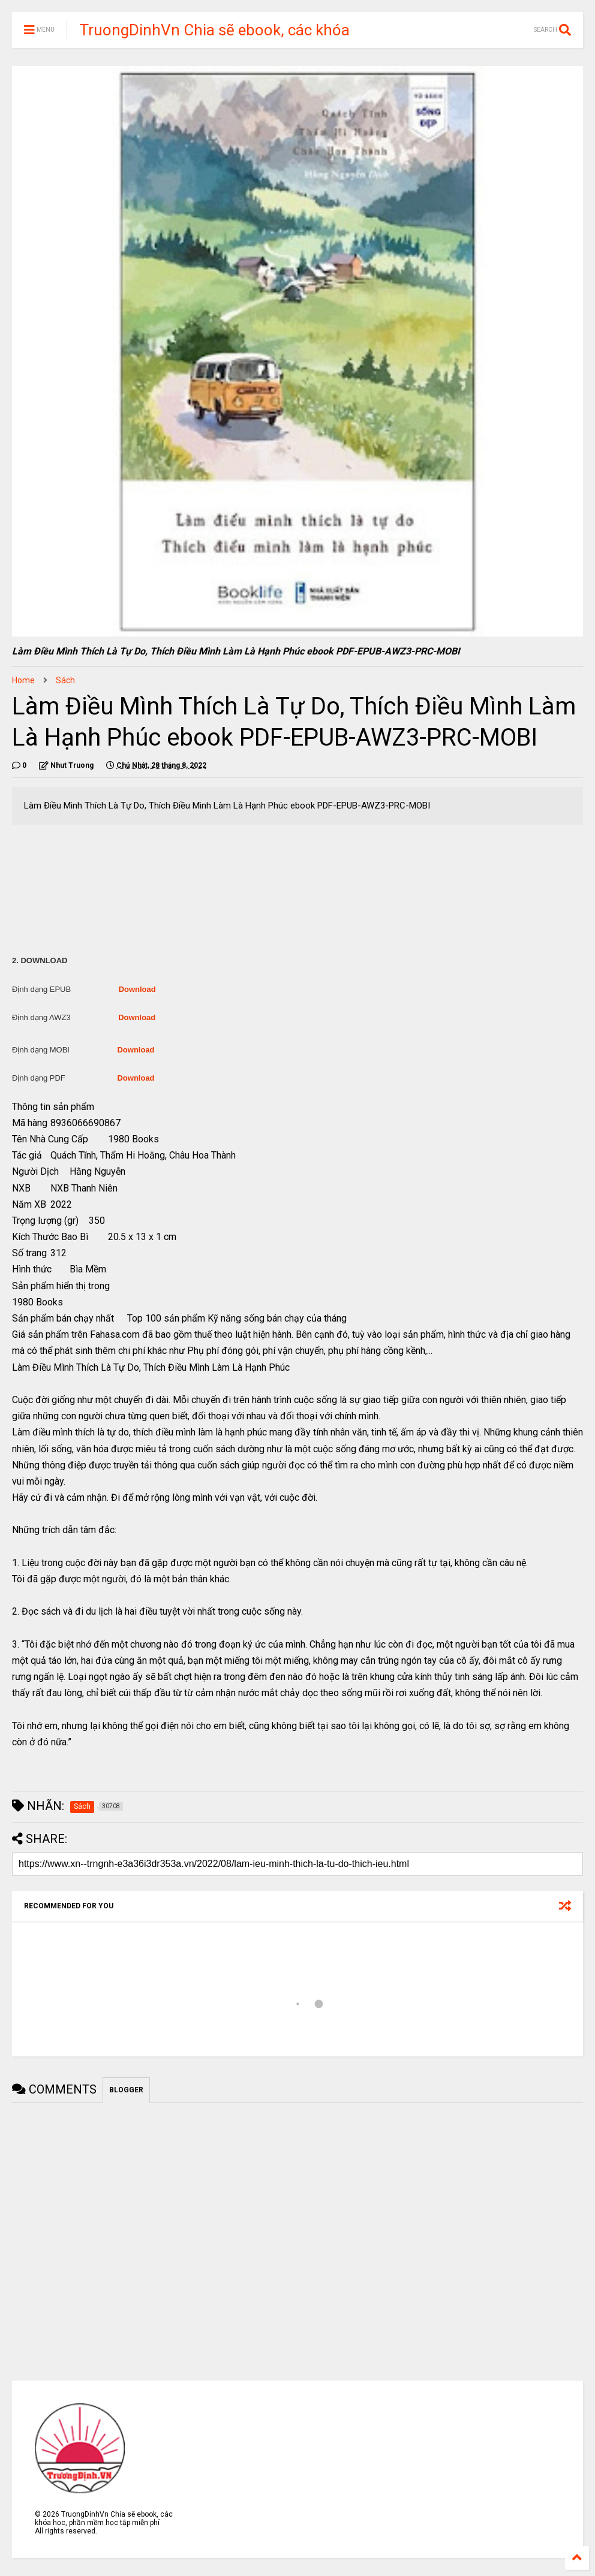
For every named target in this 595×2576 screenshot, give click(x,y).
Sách (65, 680)
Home (23, 680)
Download (137, 989)
